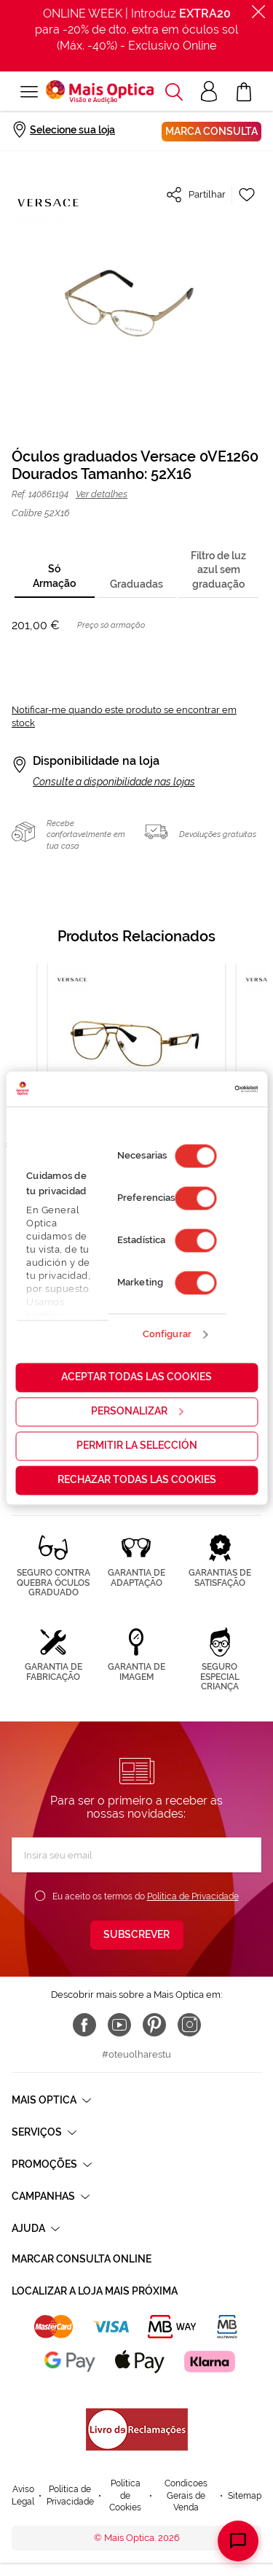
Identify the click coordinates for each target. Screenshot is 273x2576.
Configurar (167, 1334)
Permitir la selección (136, 1445)
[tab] (55, 577)
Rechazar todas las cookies (137, 1479)
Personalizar (137, 1411)
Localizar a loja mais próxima (95, 2291)
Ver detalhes (101, 494)
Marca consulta (211, 131)
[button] (174, 91)
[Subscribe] (136, 1935)
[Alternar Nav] (29, 91)
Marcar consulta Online (81, 2259)
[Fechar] (258, 11)
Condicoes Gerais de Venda (186, 2495)
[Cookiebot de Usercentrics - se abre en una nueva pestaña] (195, 1089)
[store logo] (100, 92)
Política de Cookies (125, 2495)
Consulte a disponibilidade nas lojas (114, 781)
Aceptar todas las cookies (136, 1376)
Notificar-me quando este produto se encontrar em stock (124, 716)
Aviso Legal (23, 2495)
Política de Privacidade (193, 1896)
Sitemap (244, 2496)
